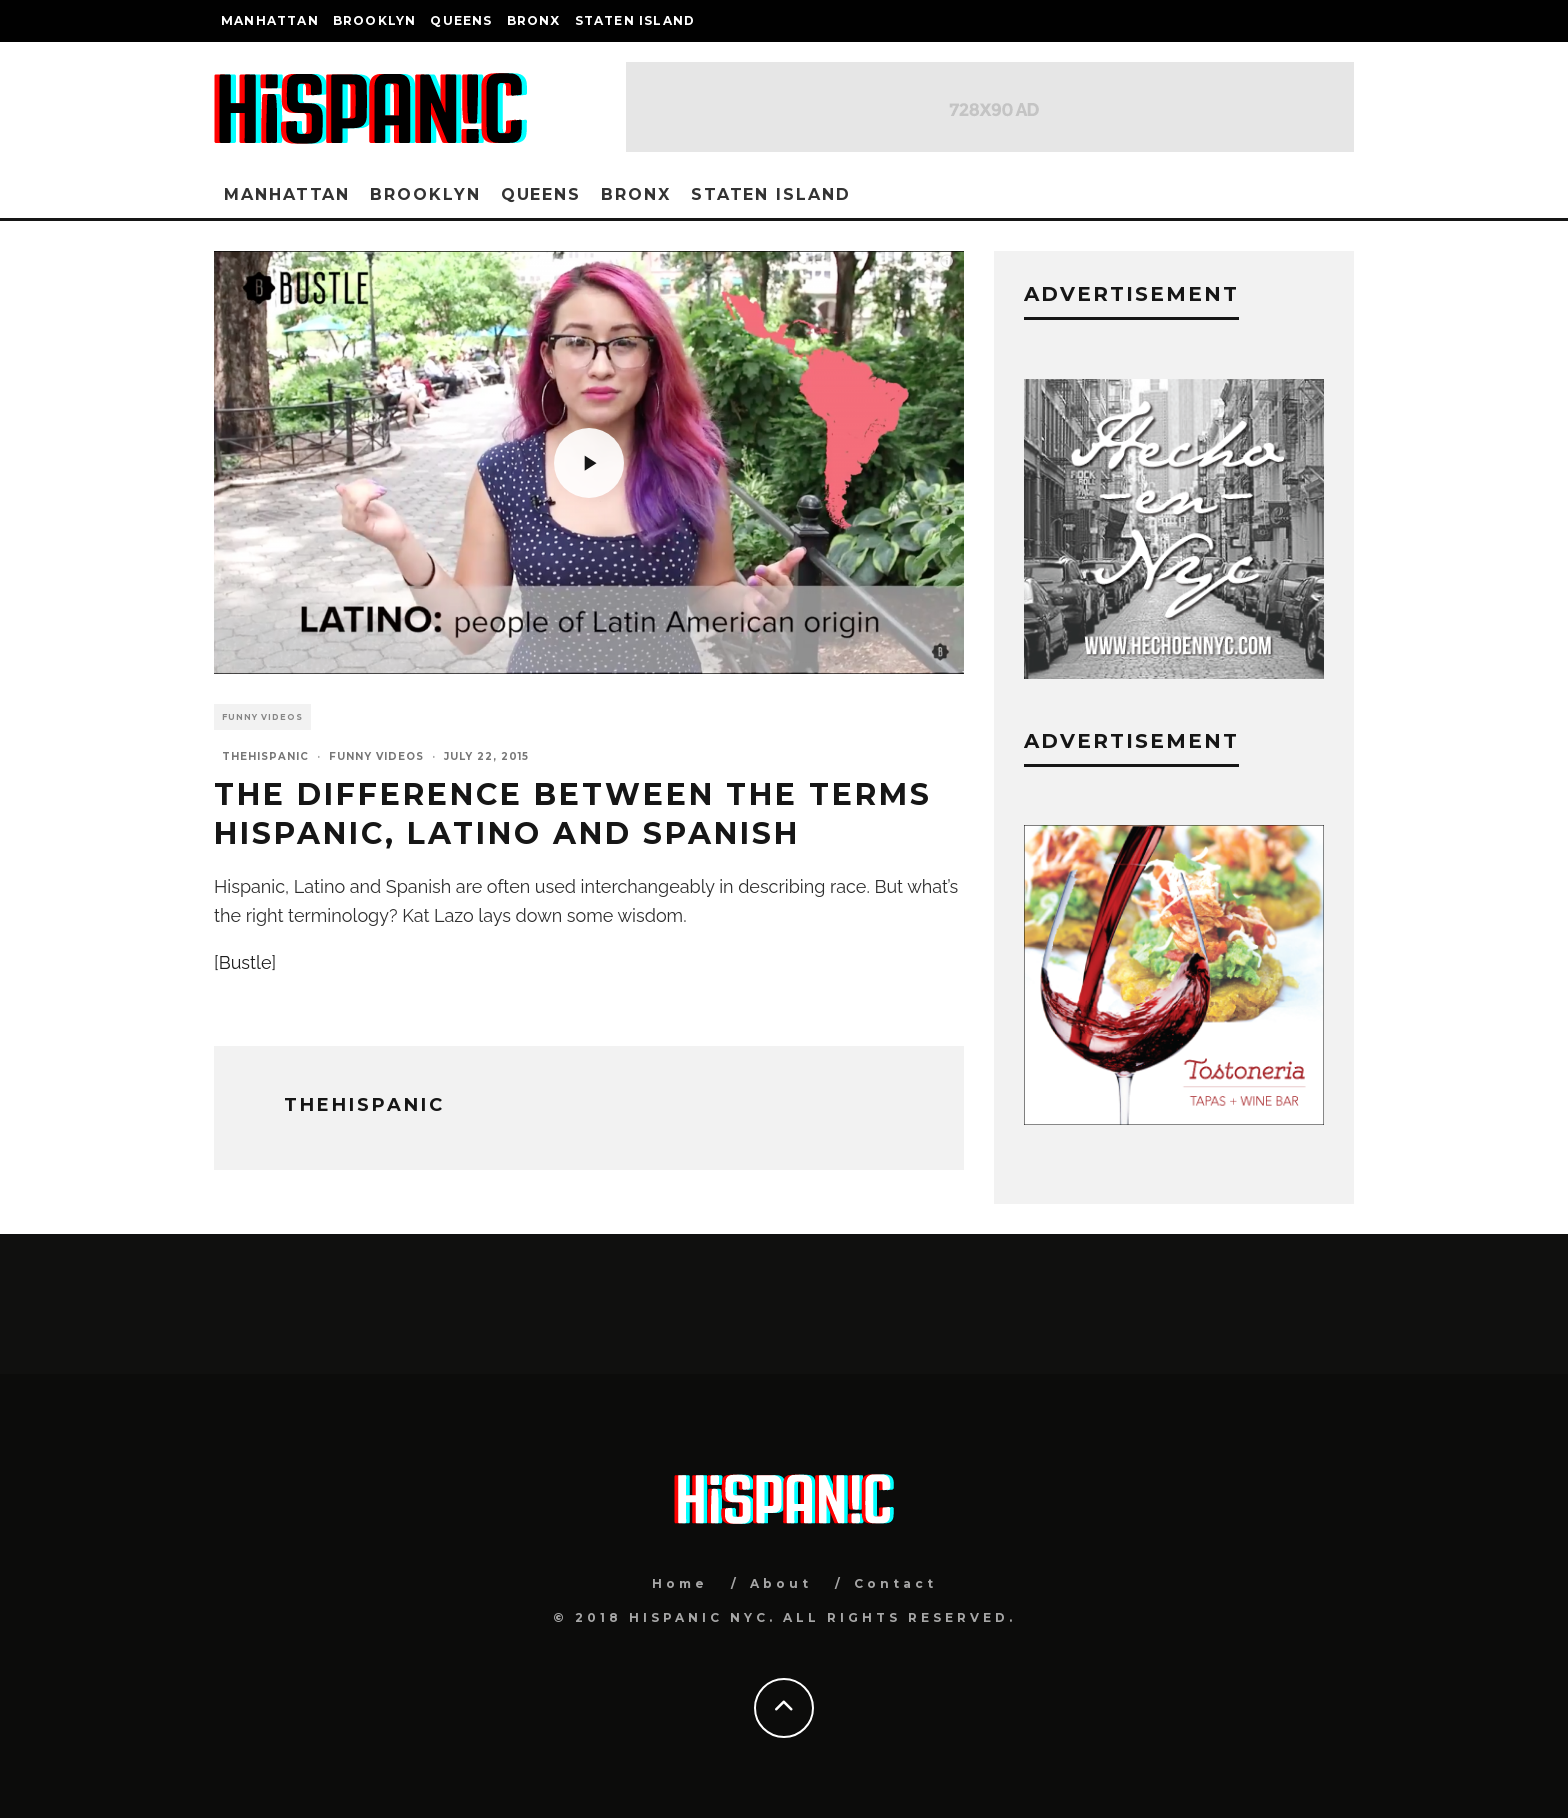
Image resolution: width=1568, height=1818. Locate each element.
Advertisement (1131, 741)
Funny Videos (262, 717)
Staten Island (635, 20)
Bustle (245, 962)
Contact (895, 1583)
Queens (461, 20)
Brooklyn (375, 20)
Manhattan (270, 20)
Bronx (534, 20)
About (781, 1583)
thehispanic (265, 756)
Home (680, 1583)
